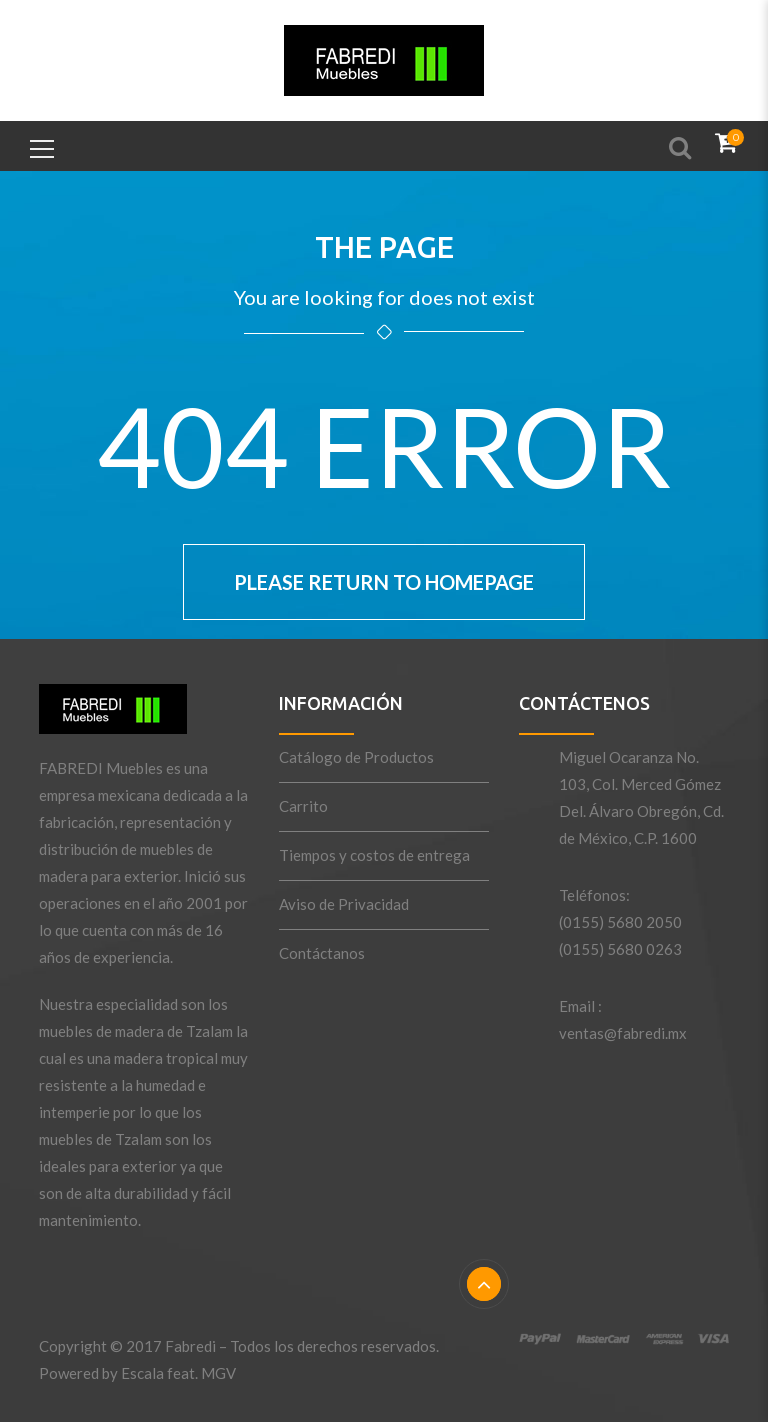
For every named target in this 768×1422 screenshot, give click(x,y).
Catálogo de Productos (356, 757)
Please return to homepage (384, 582)
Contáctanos (322, 953)
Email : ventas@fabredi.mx (623, 1019)
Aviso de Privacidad (344, 904)
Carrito (303, 806)
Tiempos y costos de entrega (374, 855)
